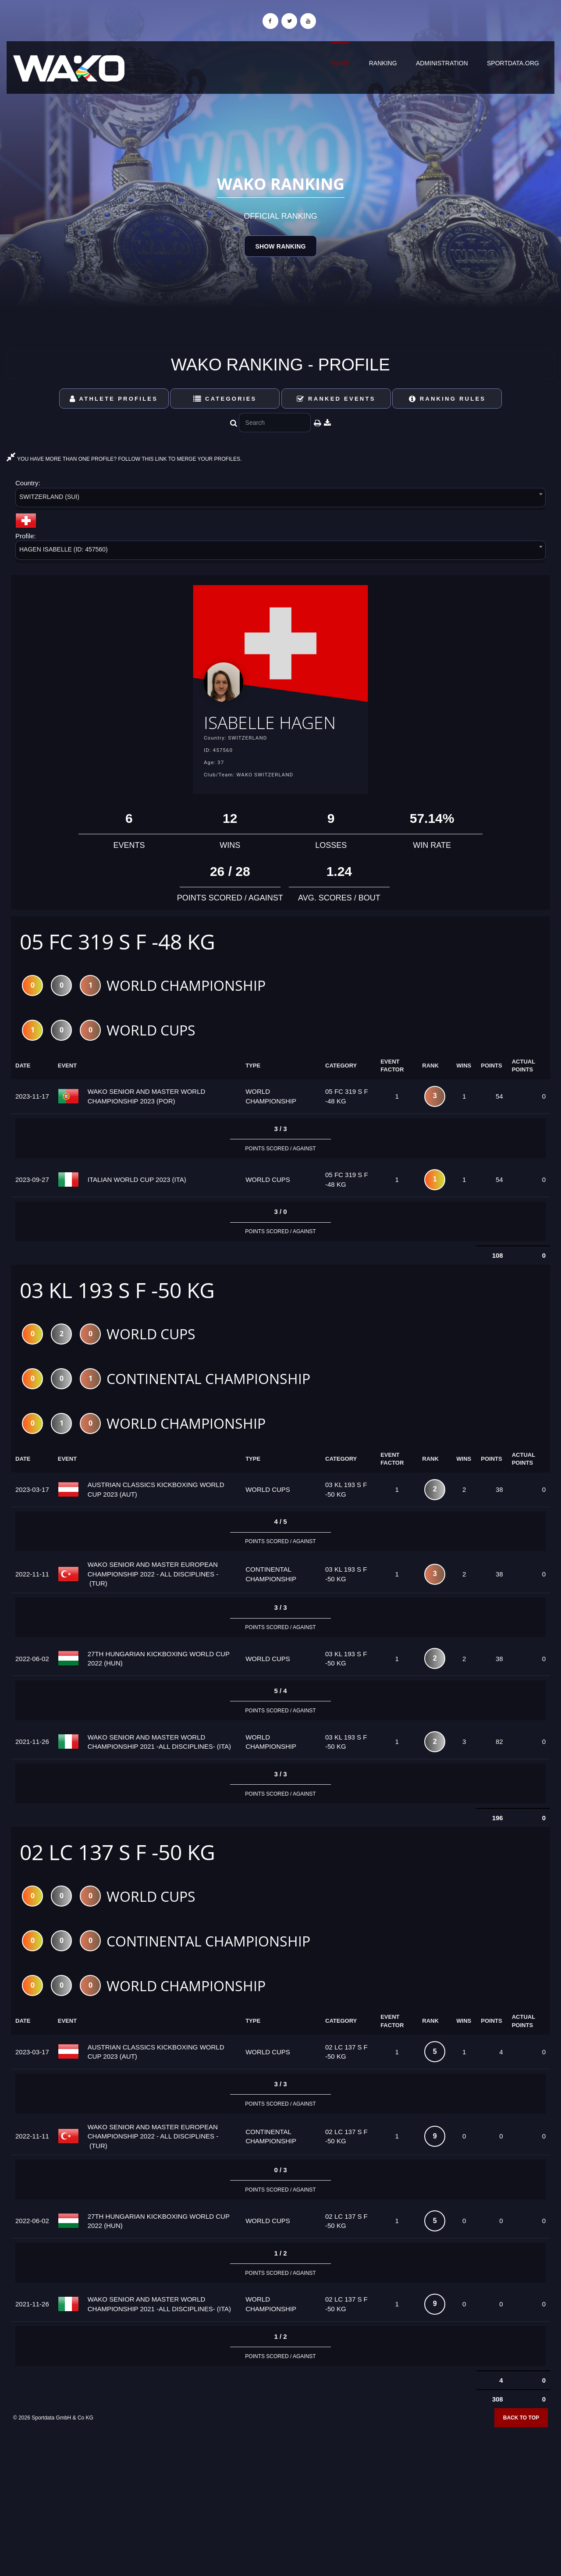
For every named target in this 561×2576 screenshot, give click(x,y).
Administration (442, 63)
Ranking (383, 63)
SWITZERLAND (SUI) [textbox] (49, 496)
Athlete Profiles (114, 398)
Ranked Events (336, 398)
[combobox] (280, 499)
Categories (225, 398)
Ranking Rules (447, 398)
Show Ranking (280, 246)
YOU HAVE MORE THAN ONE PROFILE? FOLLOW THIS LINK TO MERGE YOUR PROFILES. (124, 459)
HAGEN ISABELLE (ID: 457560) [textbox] (63, 549)
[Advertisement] (280, 2512)
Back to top (521, 2445)
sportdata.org (513, 63)
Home (340, 63)
